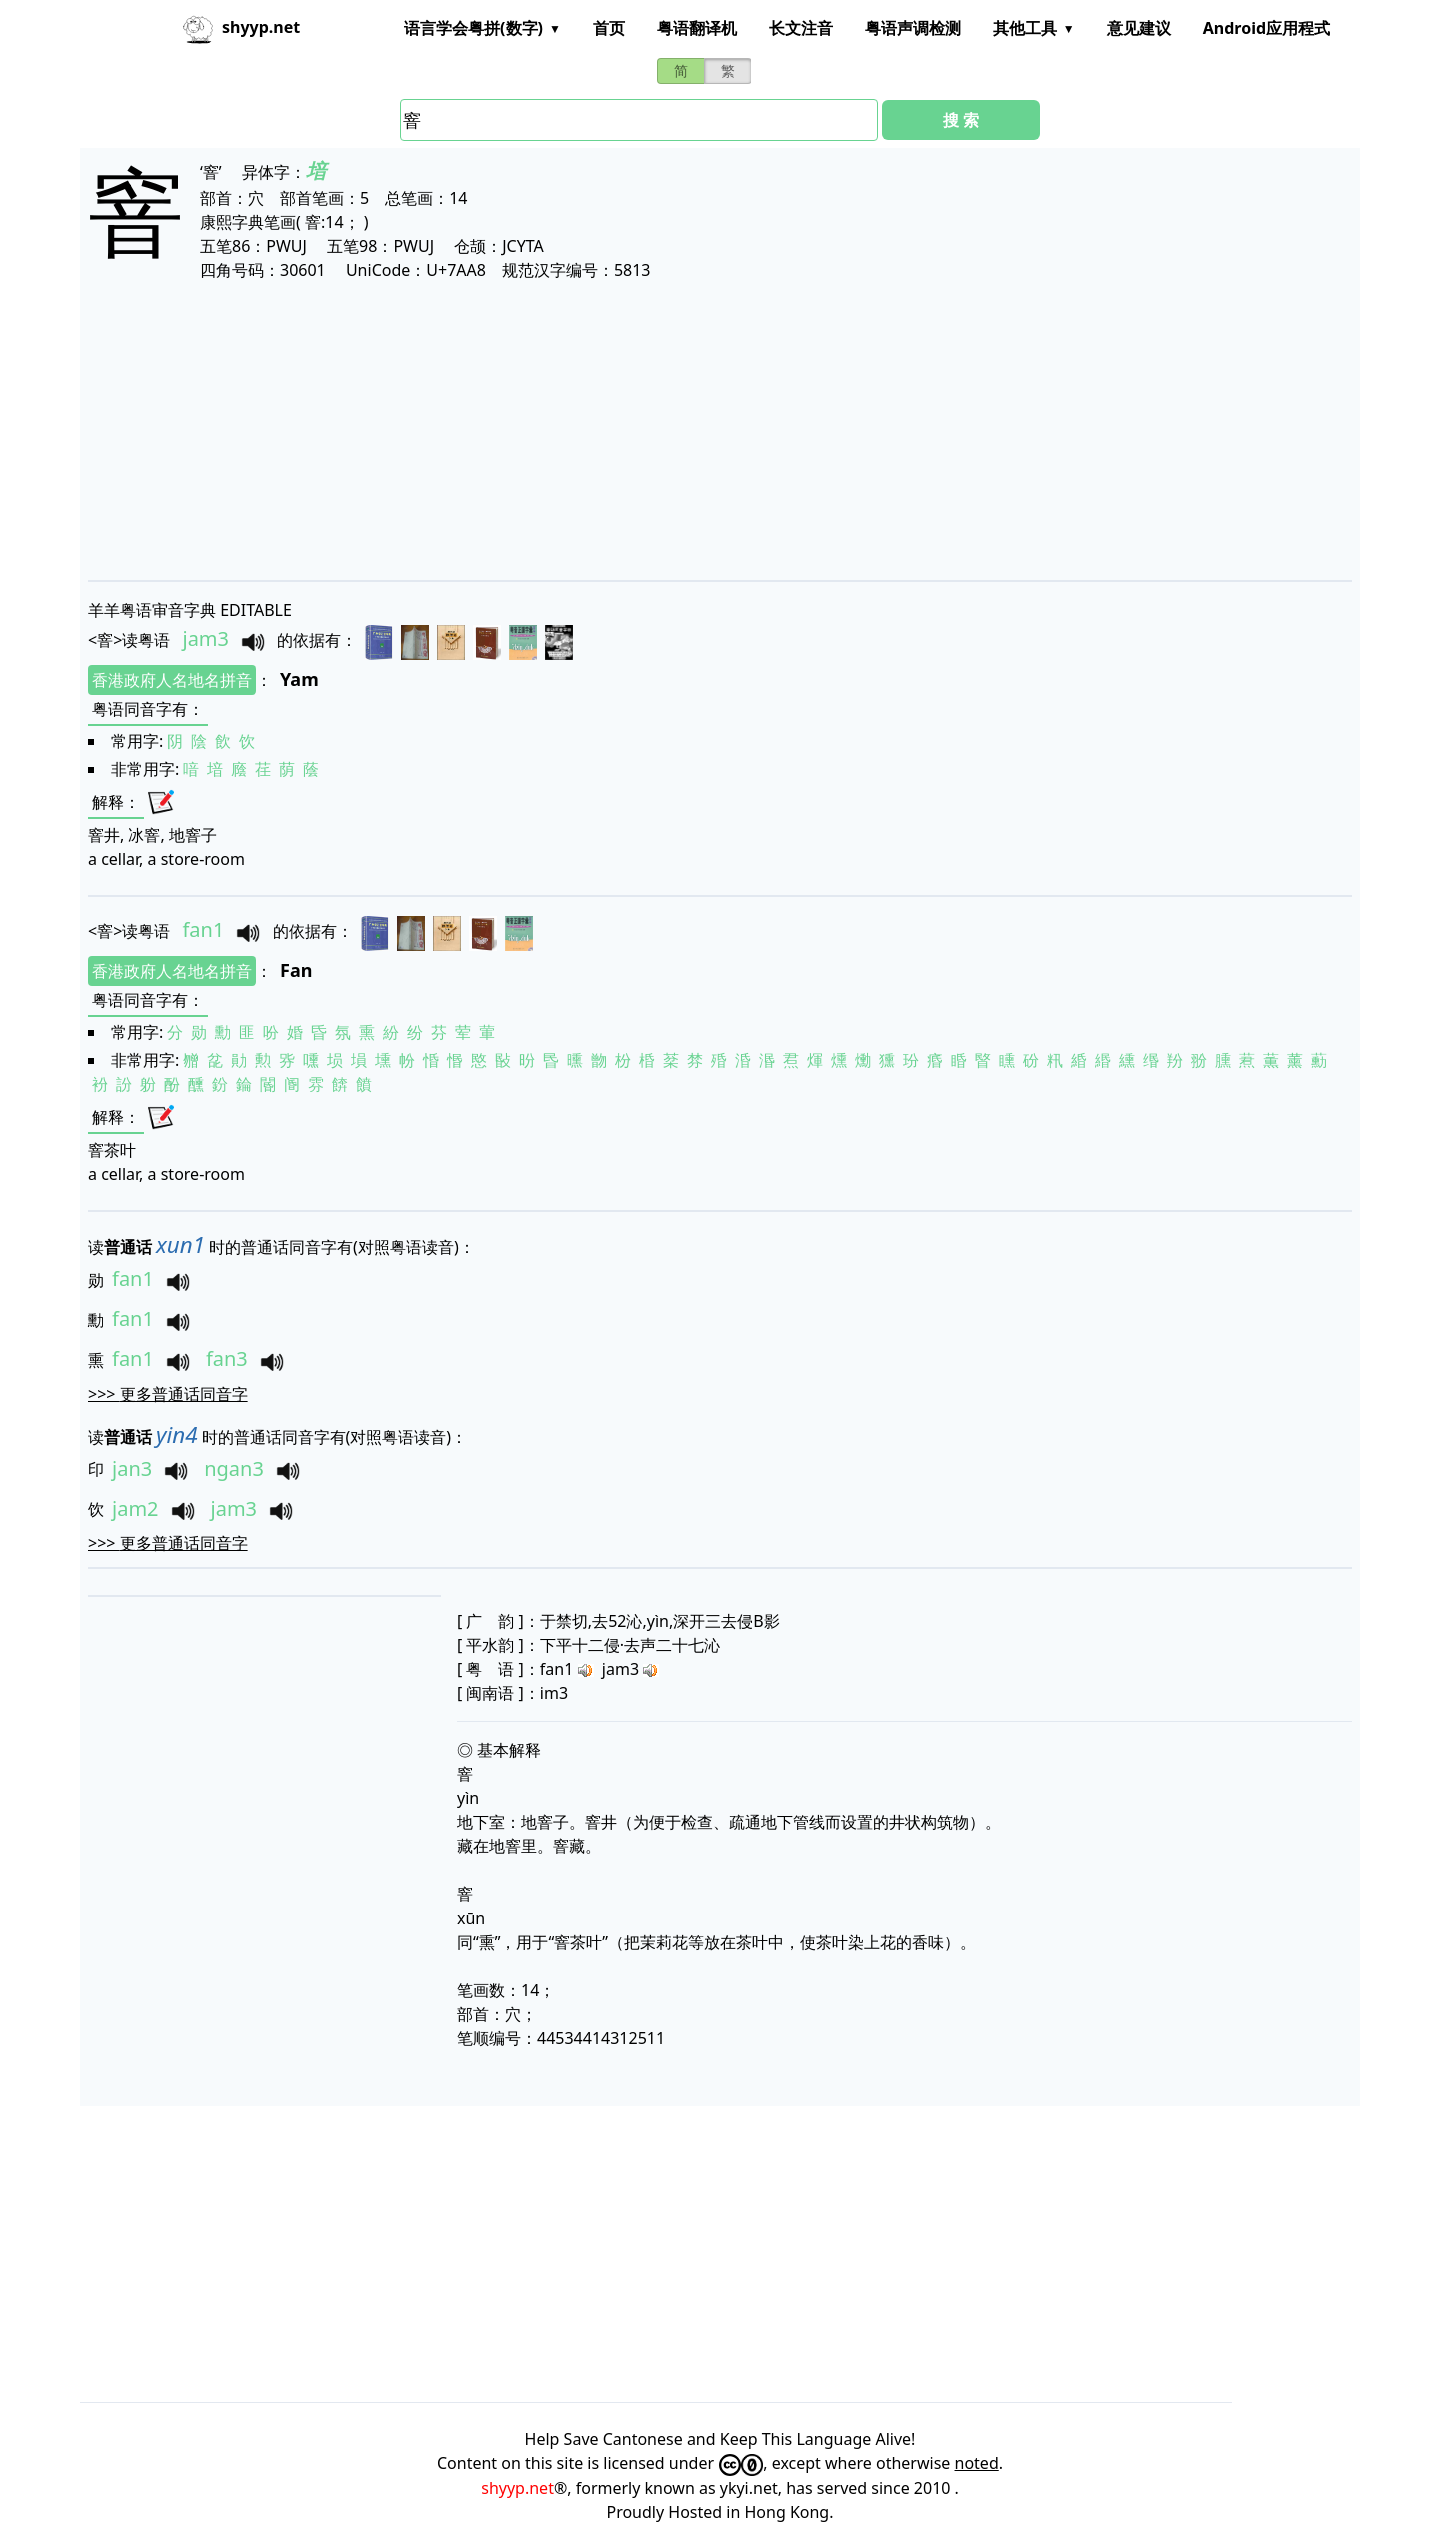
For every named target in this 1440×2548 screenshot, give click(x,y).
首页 (609, 28)
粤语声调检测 (913, 28)
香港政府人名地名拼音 (172, 680)
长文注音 (801, 28)
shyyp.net (517, 2488)
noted (977, 2463)
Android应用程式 (1266, 28)
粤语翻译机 (697, 28)
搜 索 (961, 120)
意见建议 (1139, 28)
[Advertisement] (688, 430)
